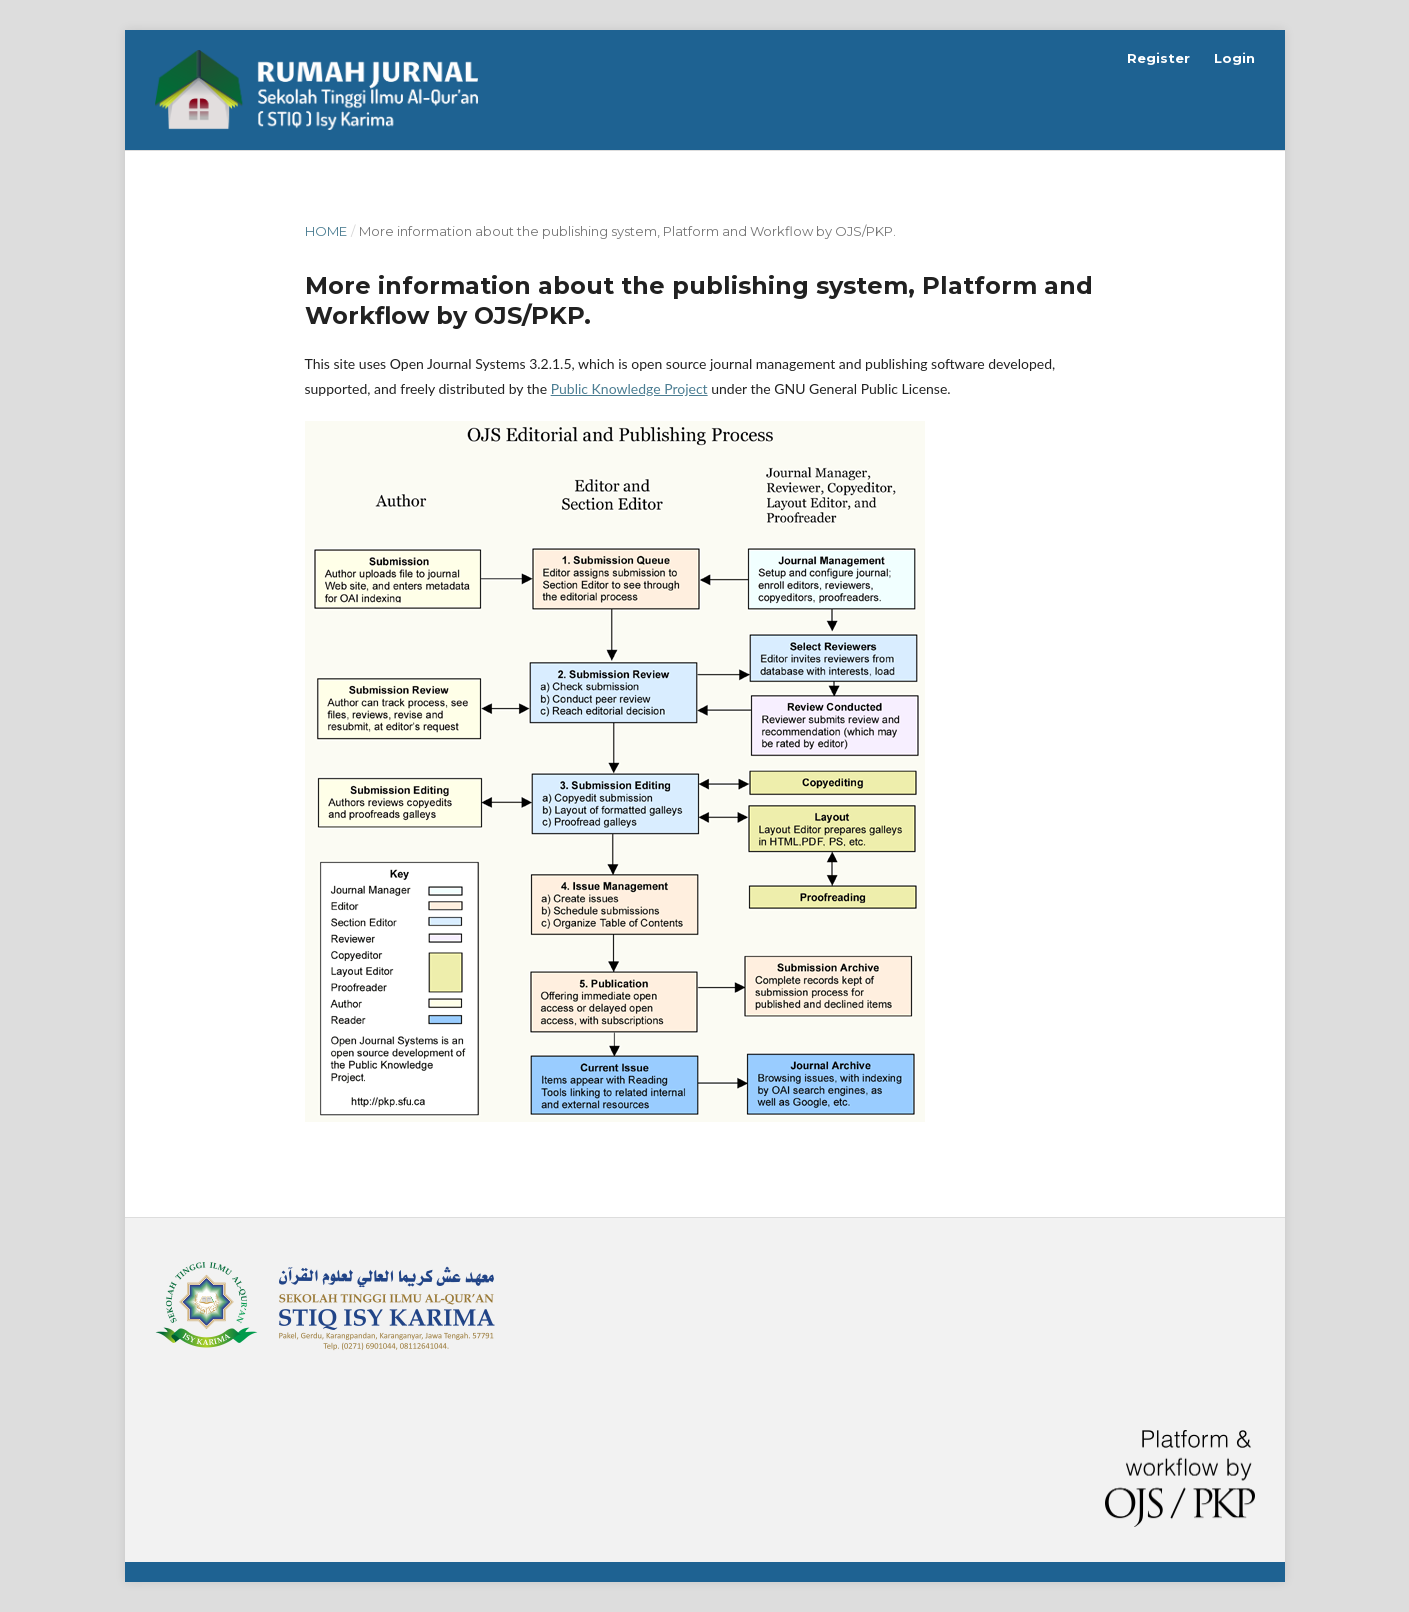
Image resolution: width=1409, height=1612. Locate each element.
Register (1158, 58)
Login (1234, 58)
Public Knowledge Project (629, 388)
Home (326, 231)
